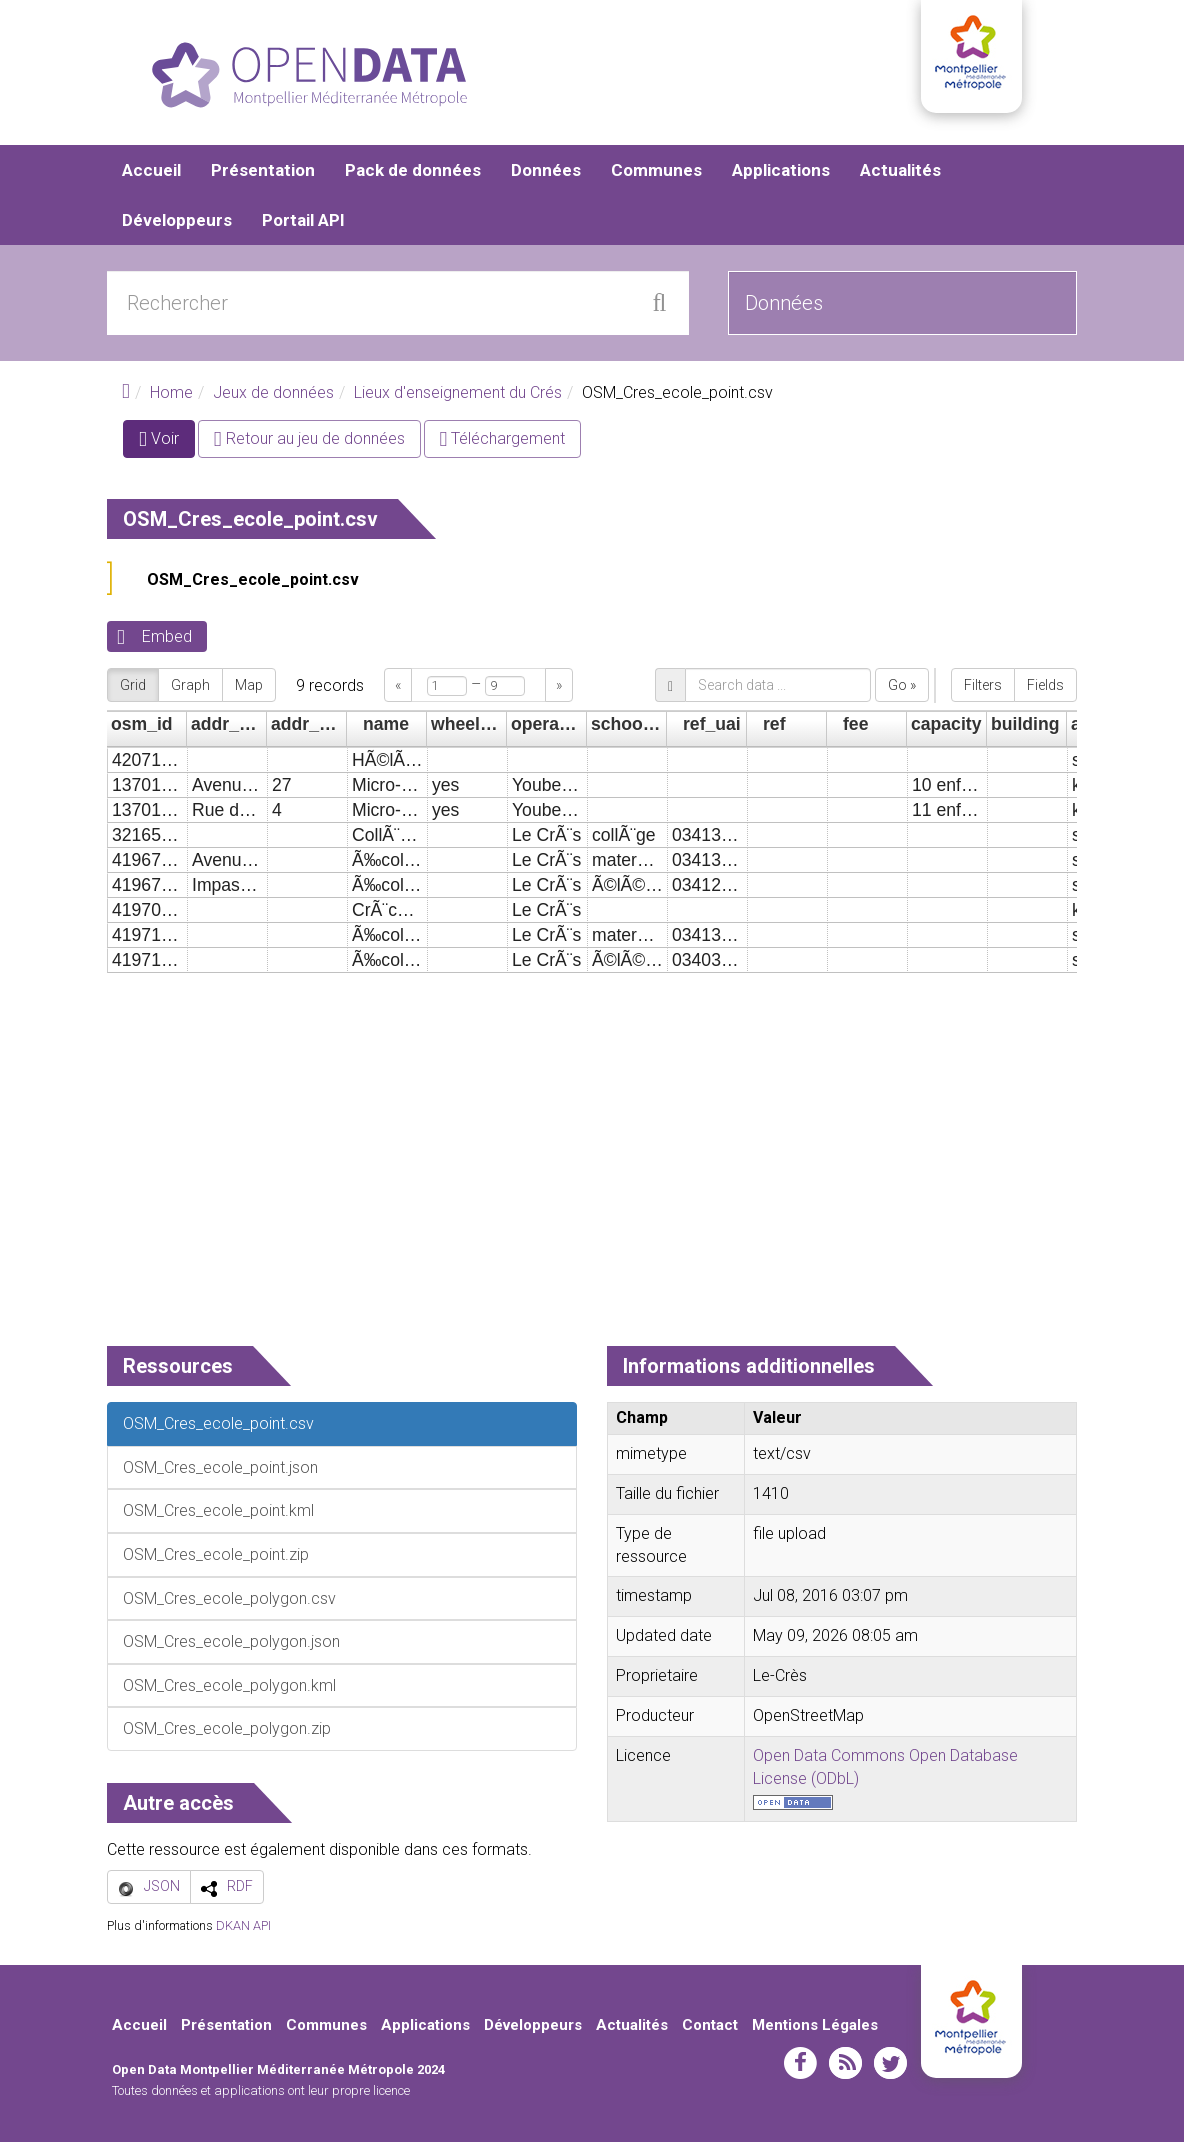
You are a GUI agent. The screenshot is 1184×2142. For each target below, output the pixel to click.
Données (546, 170)
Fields (1045, 685)
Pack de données (413, 170)
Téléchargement (503, 438)
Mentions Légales (815, 2025)
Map (249, 685)
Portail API (303, 220)
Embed (167, 636)
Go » (902, 685)
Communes (656, 170)
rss (845, 2063)
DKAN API (243, 1925)
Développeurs (177, 220)
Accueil (151, 170)
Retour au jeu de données (309, 438)
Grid (133, 685)
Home (171, 392)
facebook (800, 2063)
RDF (240, 1886)
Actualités (900, 170)
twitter (890, 2063)
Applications (781, 170)
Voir (167, 442)
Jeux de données (273, 392)
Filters (983, 685)
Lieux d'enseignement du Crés (458, 392)
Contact (710, 2025)
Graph (190, 685)
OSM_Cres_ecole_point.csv (253, 579)
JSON (162, 1886)
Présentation (263, 170)
